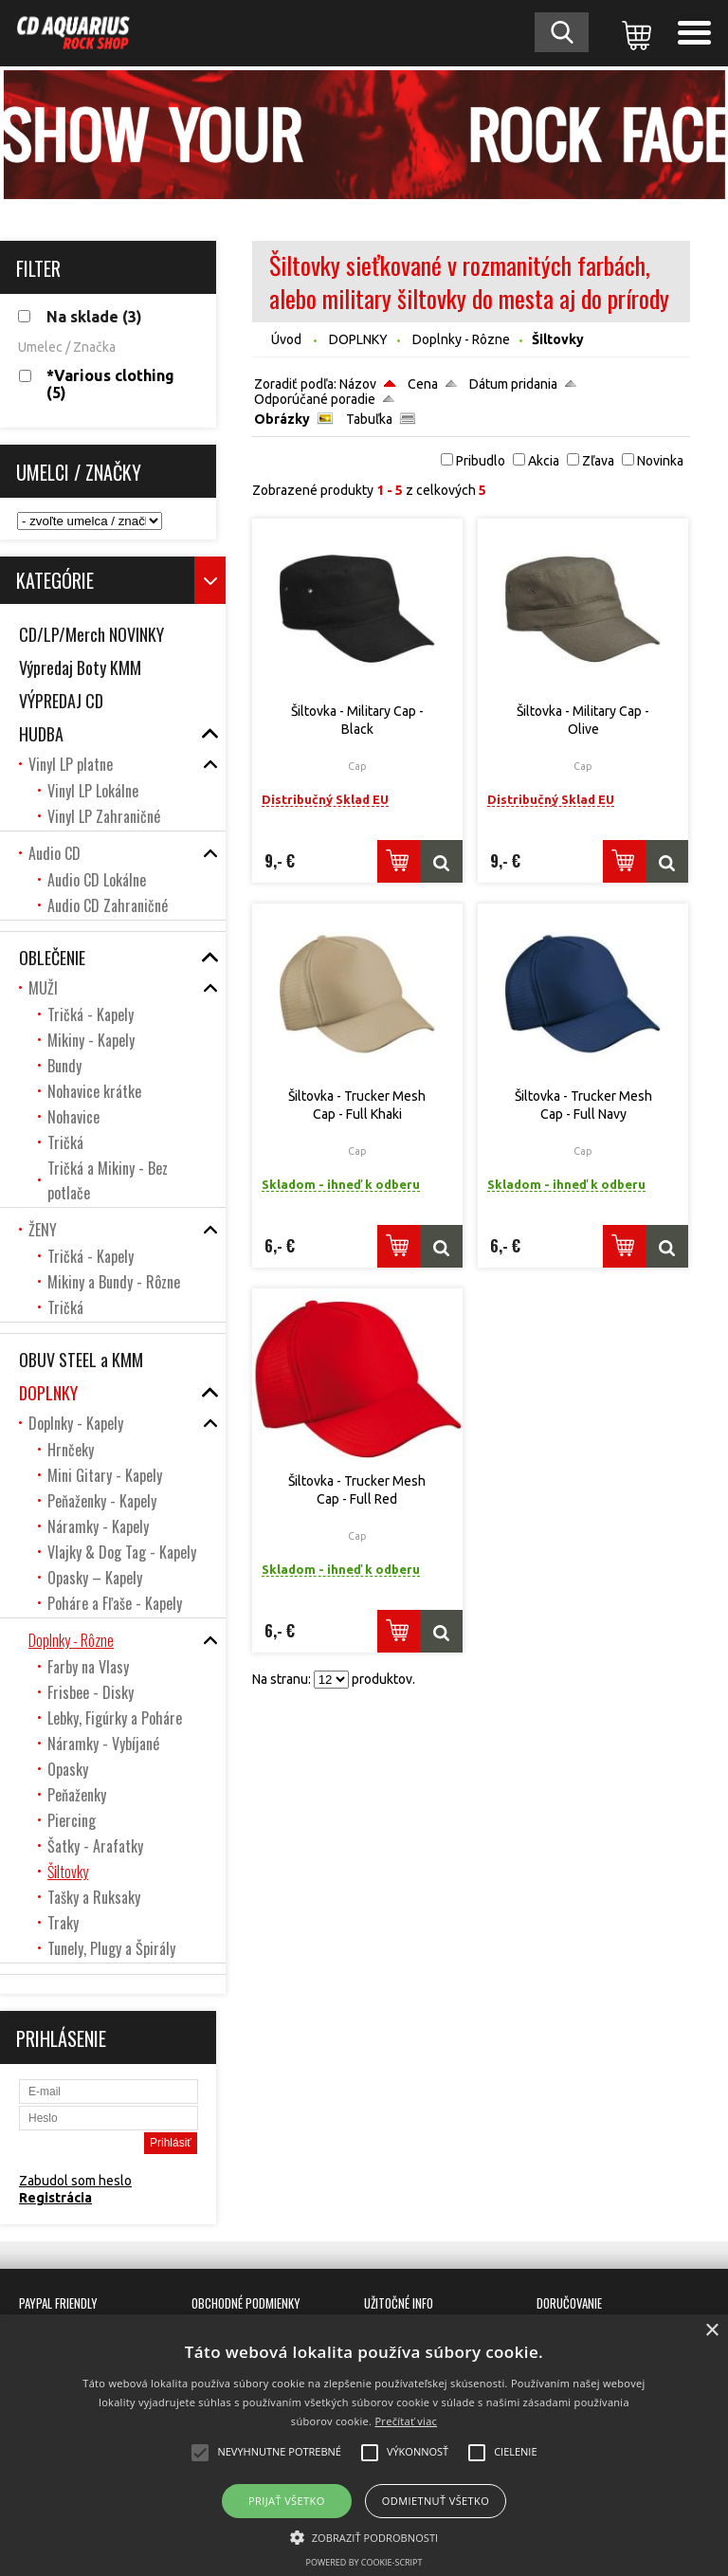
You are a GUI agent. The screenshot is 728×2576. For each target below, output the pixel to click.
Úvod (286, 339)
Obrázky (282, 419)
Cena (423, 384)
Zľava (598, 460)
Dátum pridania (513, 384)
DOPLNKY (358, 339)
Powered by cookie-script (364, 2562)
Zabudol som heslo (75, 2180)
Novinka (660, 460)
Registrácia (55, 2197)
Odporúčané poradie (314, 399)
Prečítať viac (405, 2421)
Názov (357, 384)
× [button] (711, 2331)
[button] (364, 2536)
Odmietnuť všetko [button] (435, 2501)
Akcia (543, 460)
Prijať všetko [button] (286, 2501)
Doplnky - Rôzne (461, 339)
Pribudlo (480, 460)
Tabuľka (369, 419)
